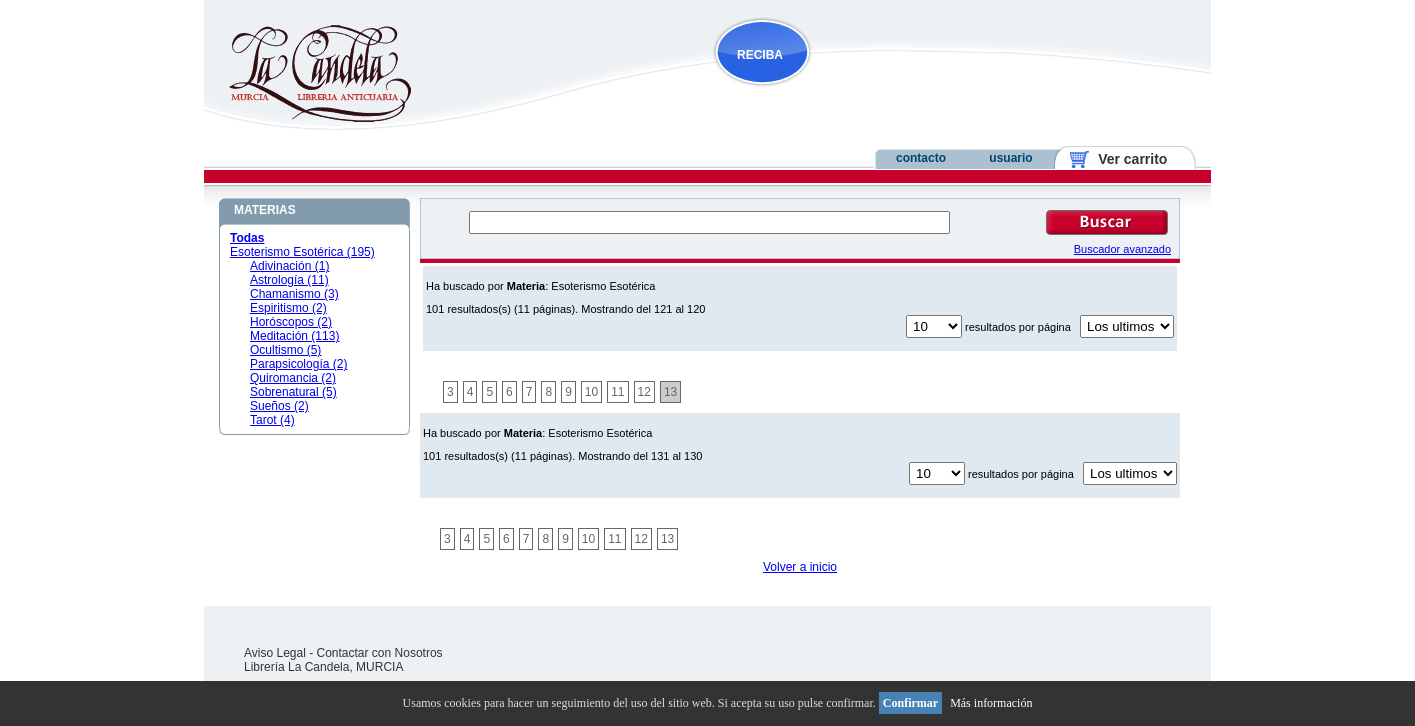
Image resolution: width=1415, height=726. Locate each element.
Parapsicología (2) (298, 364)
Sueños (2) (279, 406)
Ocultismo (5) (285, 350)
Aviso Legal (275, 653)
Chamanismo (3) (294, 294)
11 (617, 392)
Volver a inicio (800, 567)
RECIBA (760, 55)
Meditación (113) (294, 336)
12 (644, 392)
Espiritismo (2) (288, 308)
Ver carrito (1125, 159)
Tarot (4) (272, 420)
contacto (921, 158)
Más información (991, 703)
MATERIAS (265, 210)
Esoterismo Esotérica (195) (302, 252)
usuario (1010, 158)
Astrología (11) (289, 280)
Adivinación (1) (289, 266)
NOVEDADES (864, 93)
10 (591, 392)
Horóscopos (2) (291, 322)
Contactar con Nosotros (380, 653)
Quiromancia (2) (293, 378)
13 (670, 392)
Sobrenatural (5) (293, 392)
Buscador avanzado (1122, 249)
